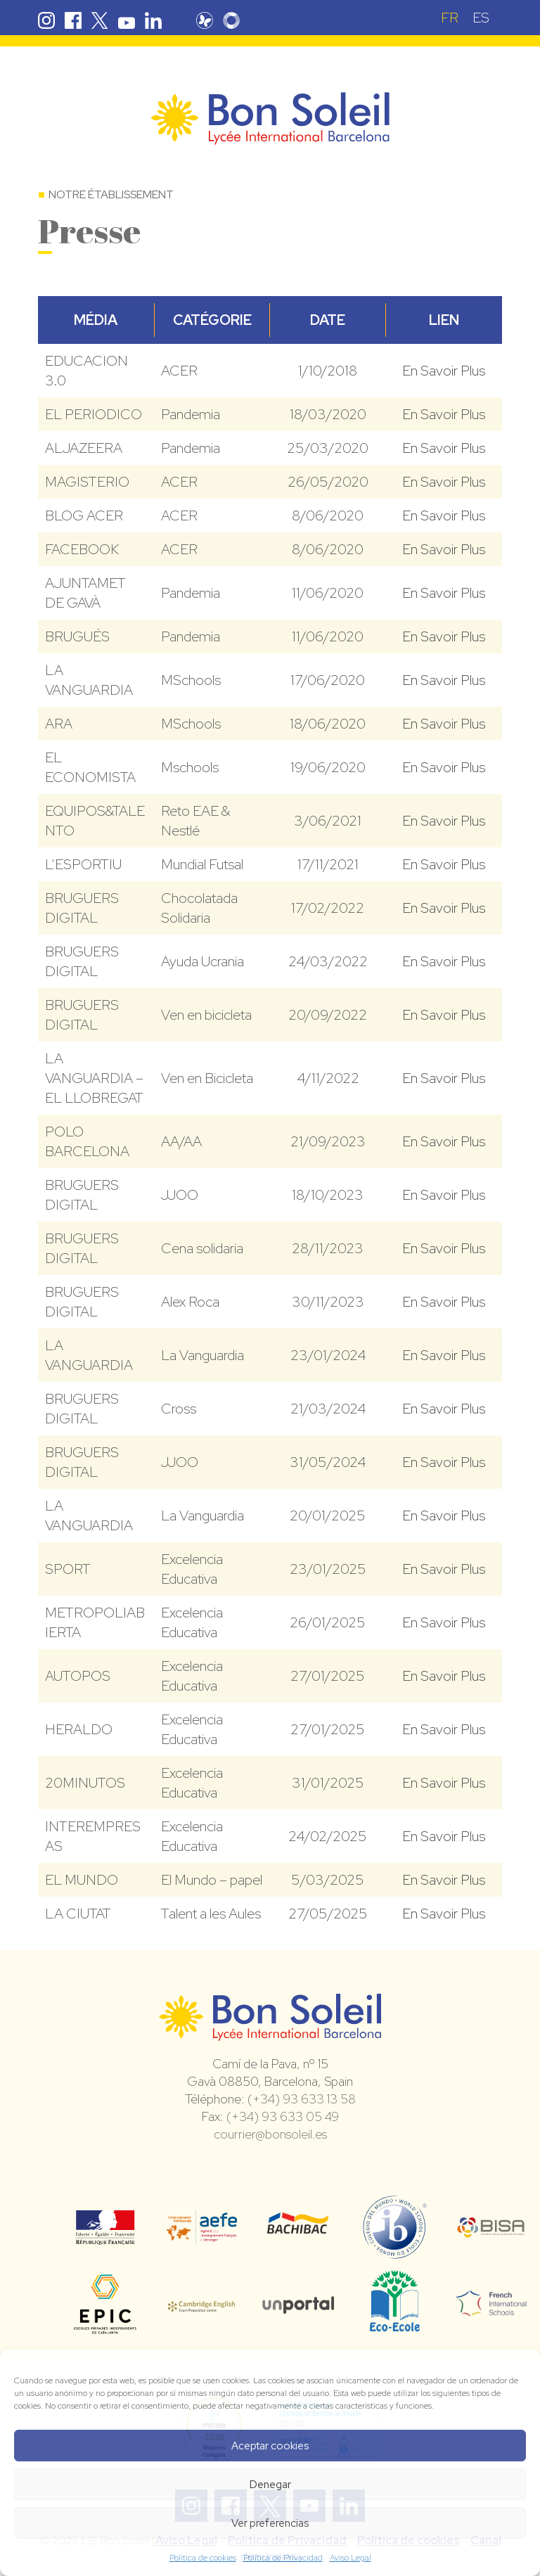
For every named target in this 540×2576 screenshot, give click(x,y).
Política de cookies (202, 2557)
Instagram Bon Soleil (46, 20)
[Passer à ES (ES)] (480, 17)
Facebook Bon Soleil (73, 20)
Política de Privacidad (283, 2557)
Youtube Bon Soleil (126, 20)
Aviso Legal (350, 2557)
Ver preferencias (270, 2523)
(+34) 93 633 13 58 (302, 2099)
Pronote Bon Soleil (204, 20)
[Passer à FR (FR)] (449, 17)
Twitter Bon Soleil (99, 20)
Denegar (270, 2485)
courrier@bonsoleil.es (270, 2134)
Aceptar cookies (270, 2446)
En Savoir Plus (443, 370)
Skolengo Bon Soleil (231, 20)
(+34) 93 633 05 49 (282, 2116)
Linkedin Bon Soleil (153, 20)
